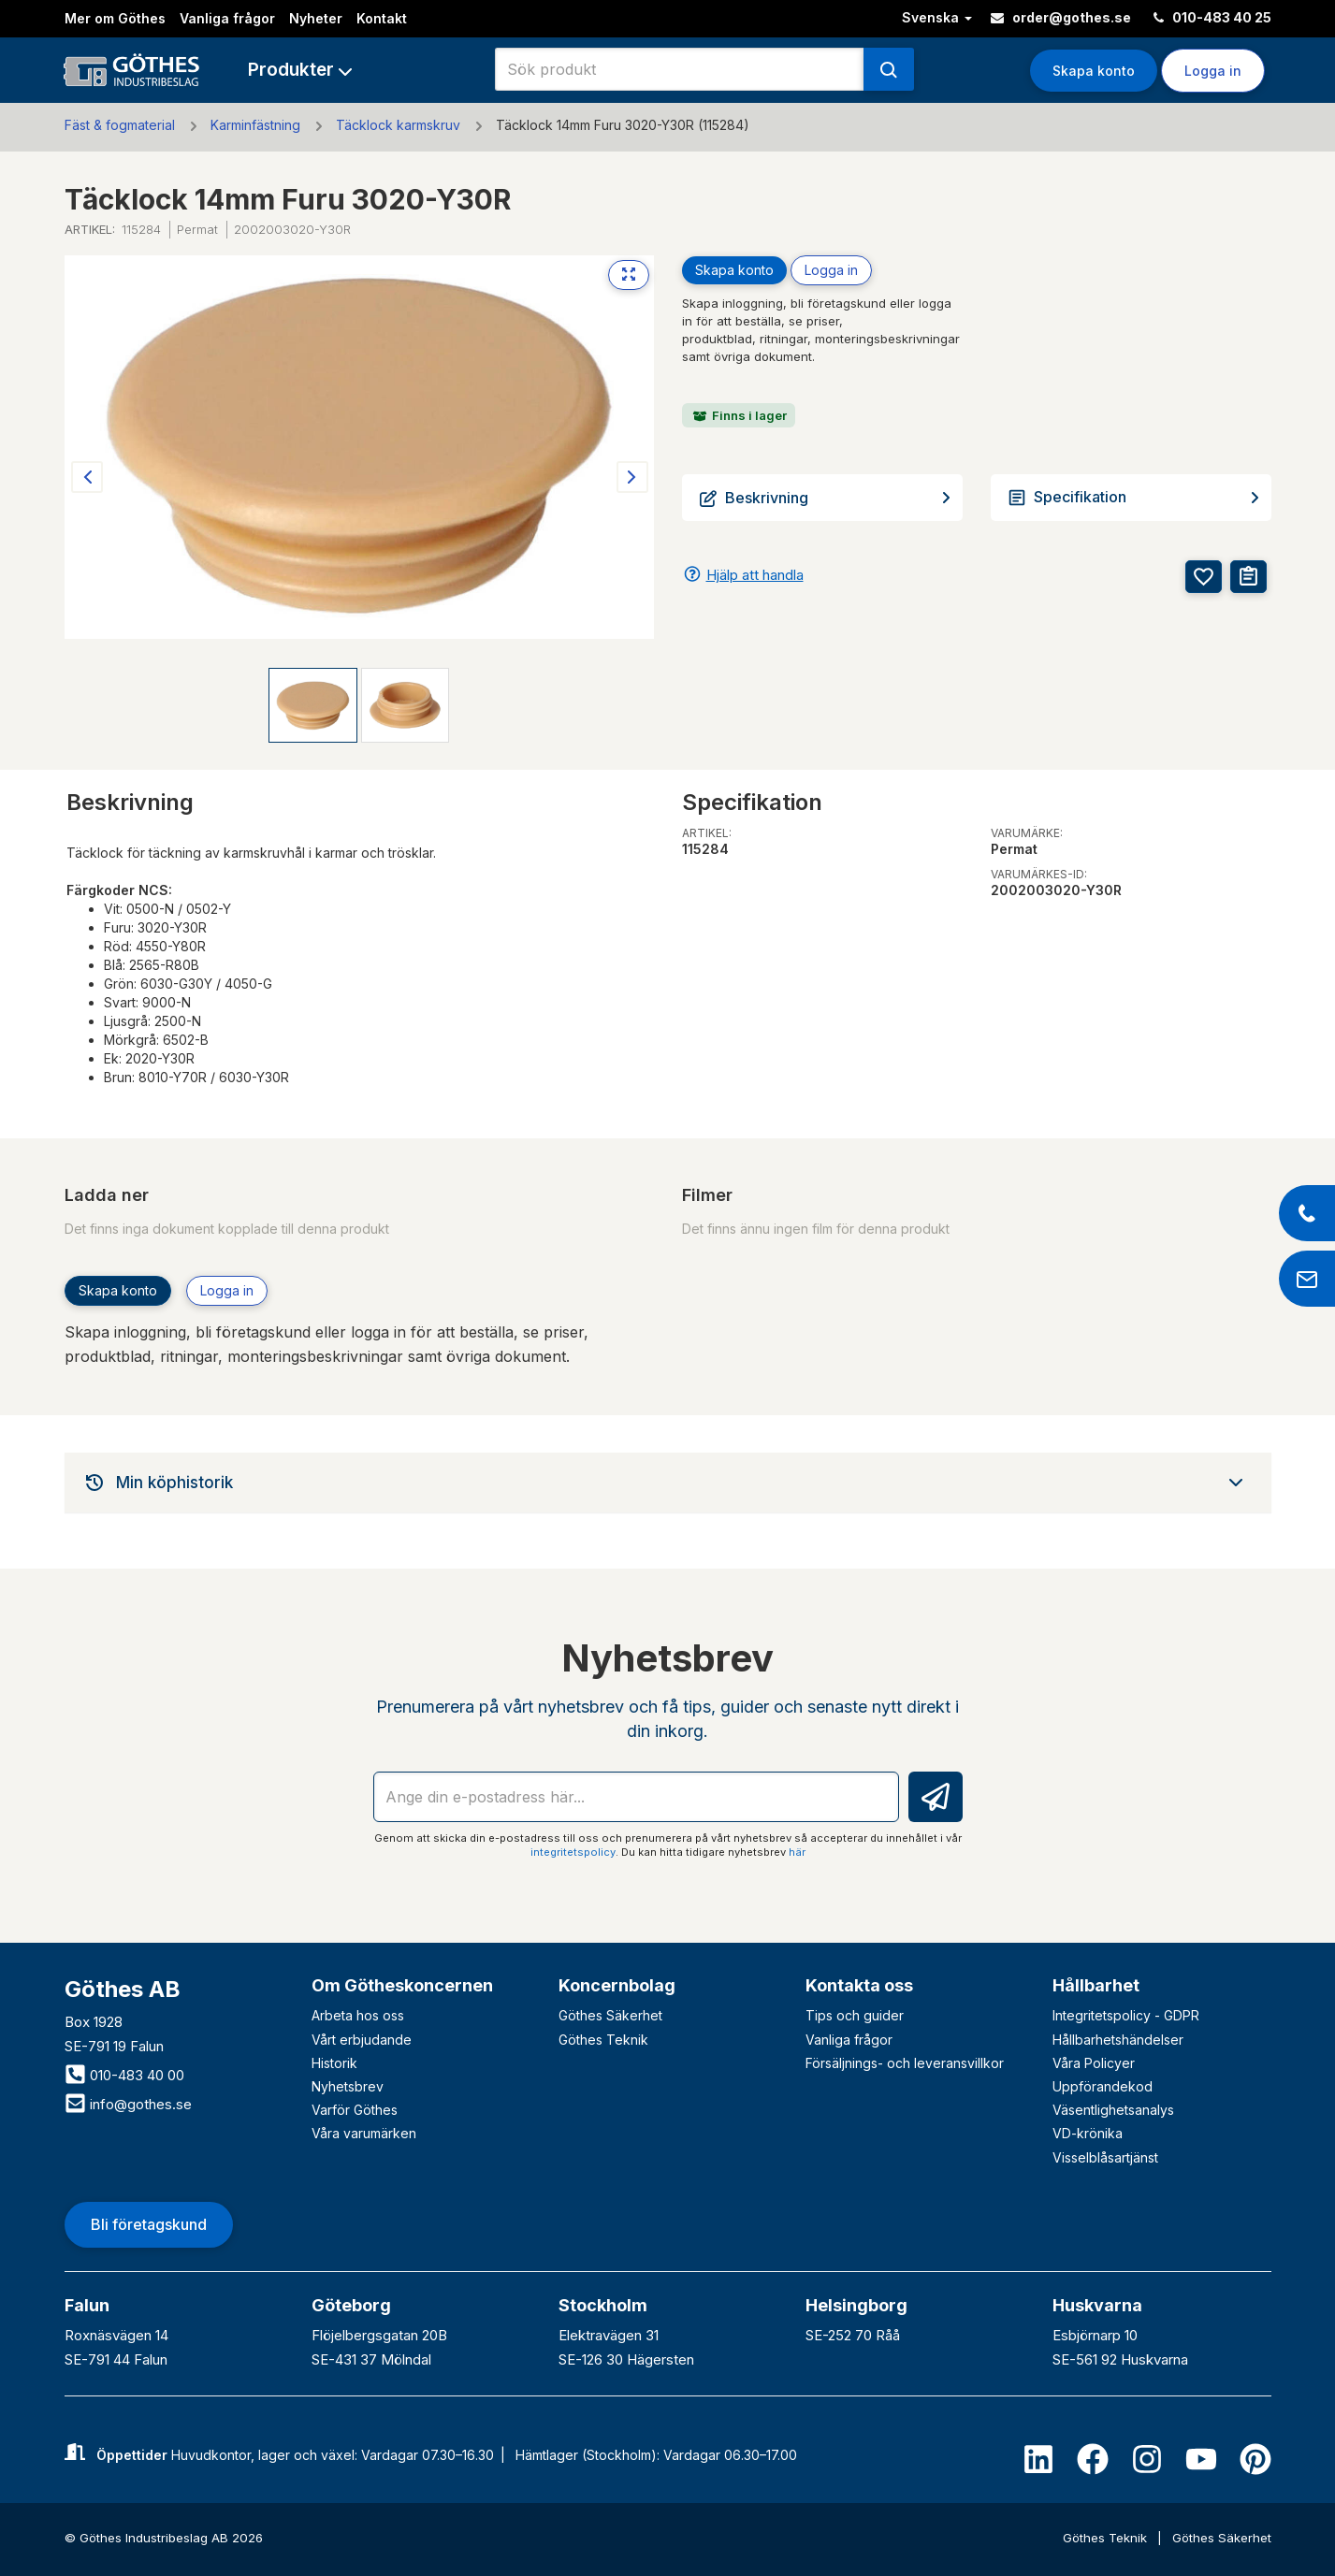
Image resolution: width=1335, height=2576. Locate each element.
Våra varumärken (364, 2133)
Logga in (1212, 71)
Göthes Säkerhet (610, 2015)
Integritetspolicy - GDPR (1125, 2015)
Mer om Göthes (115, 18)
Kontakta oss (859, 1985)
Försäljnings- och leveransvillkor (904, 2063)
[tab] (668, 1482)
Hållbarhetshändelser (1117, 2040)
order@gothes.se (1061, 17)
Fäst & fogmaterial (120, 125)
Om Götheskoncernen (402, 1985)
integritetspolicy (573, 1852)
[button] (300, 70)
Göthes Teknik (603, 2040)
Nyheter (315, 18)
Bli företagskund (149, 2224)
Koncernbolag (617, 1985)
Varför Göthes (355, 2110)
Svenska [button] (937, 17)
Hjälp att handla (755, 575)
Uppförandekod (1102, 2086)
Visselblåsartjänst (1105, 2157)
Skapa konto (1093, 71)
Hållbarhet (1095, 1985)
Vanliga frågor (227, 18)
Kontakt (381, 18)
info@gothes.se (128, 2104)
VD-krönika (1087, 2133)
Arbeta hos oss (358, 2015)
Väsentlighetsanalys (1113, 2110)
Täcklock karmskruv (398, 125)
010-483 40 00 (124, 2075)
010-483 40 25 (1212, 17)
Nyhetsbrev (348, 2086)
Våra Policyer (1093, 2063)
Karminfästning (255, 125)
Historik (334, 2063)
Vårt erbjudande (362, 2040)
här (797, 1852)
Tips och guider (854, 2015)
